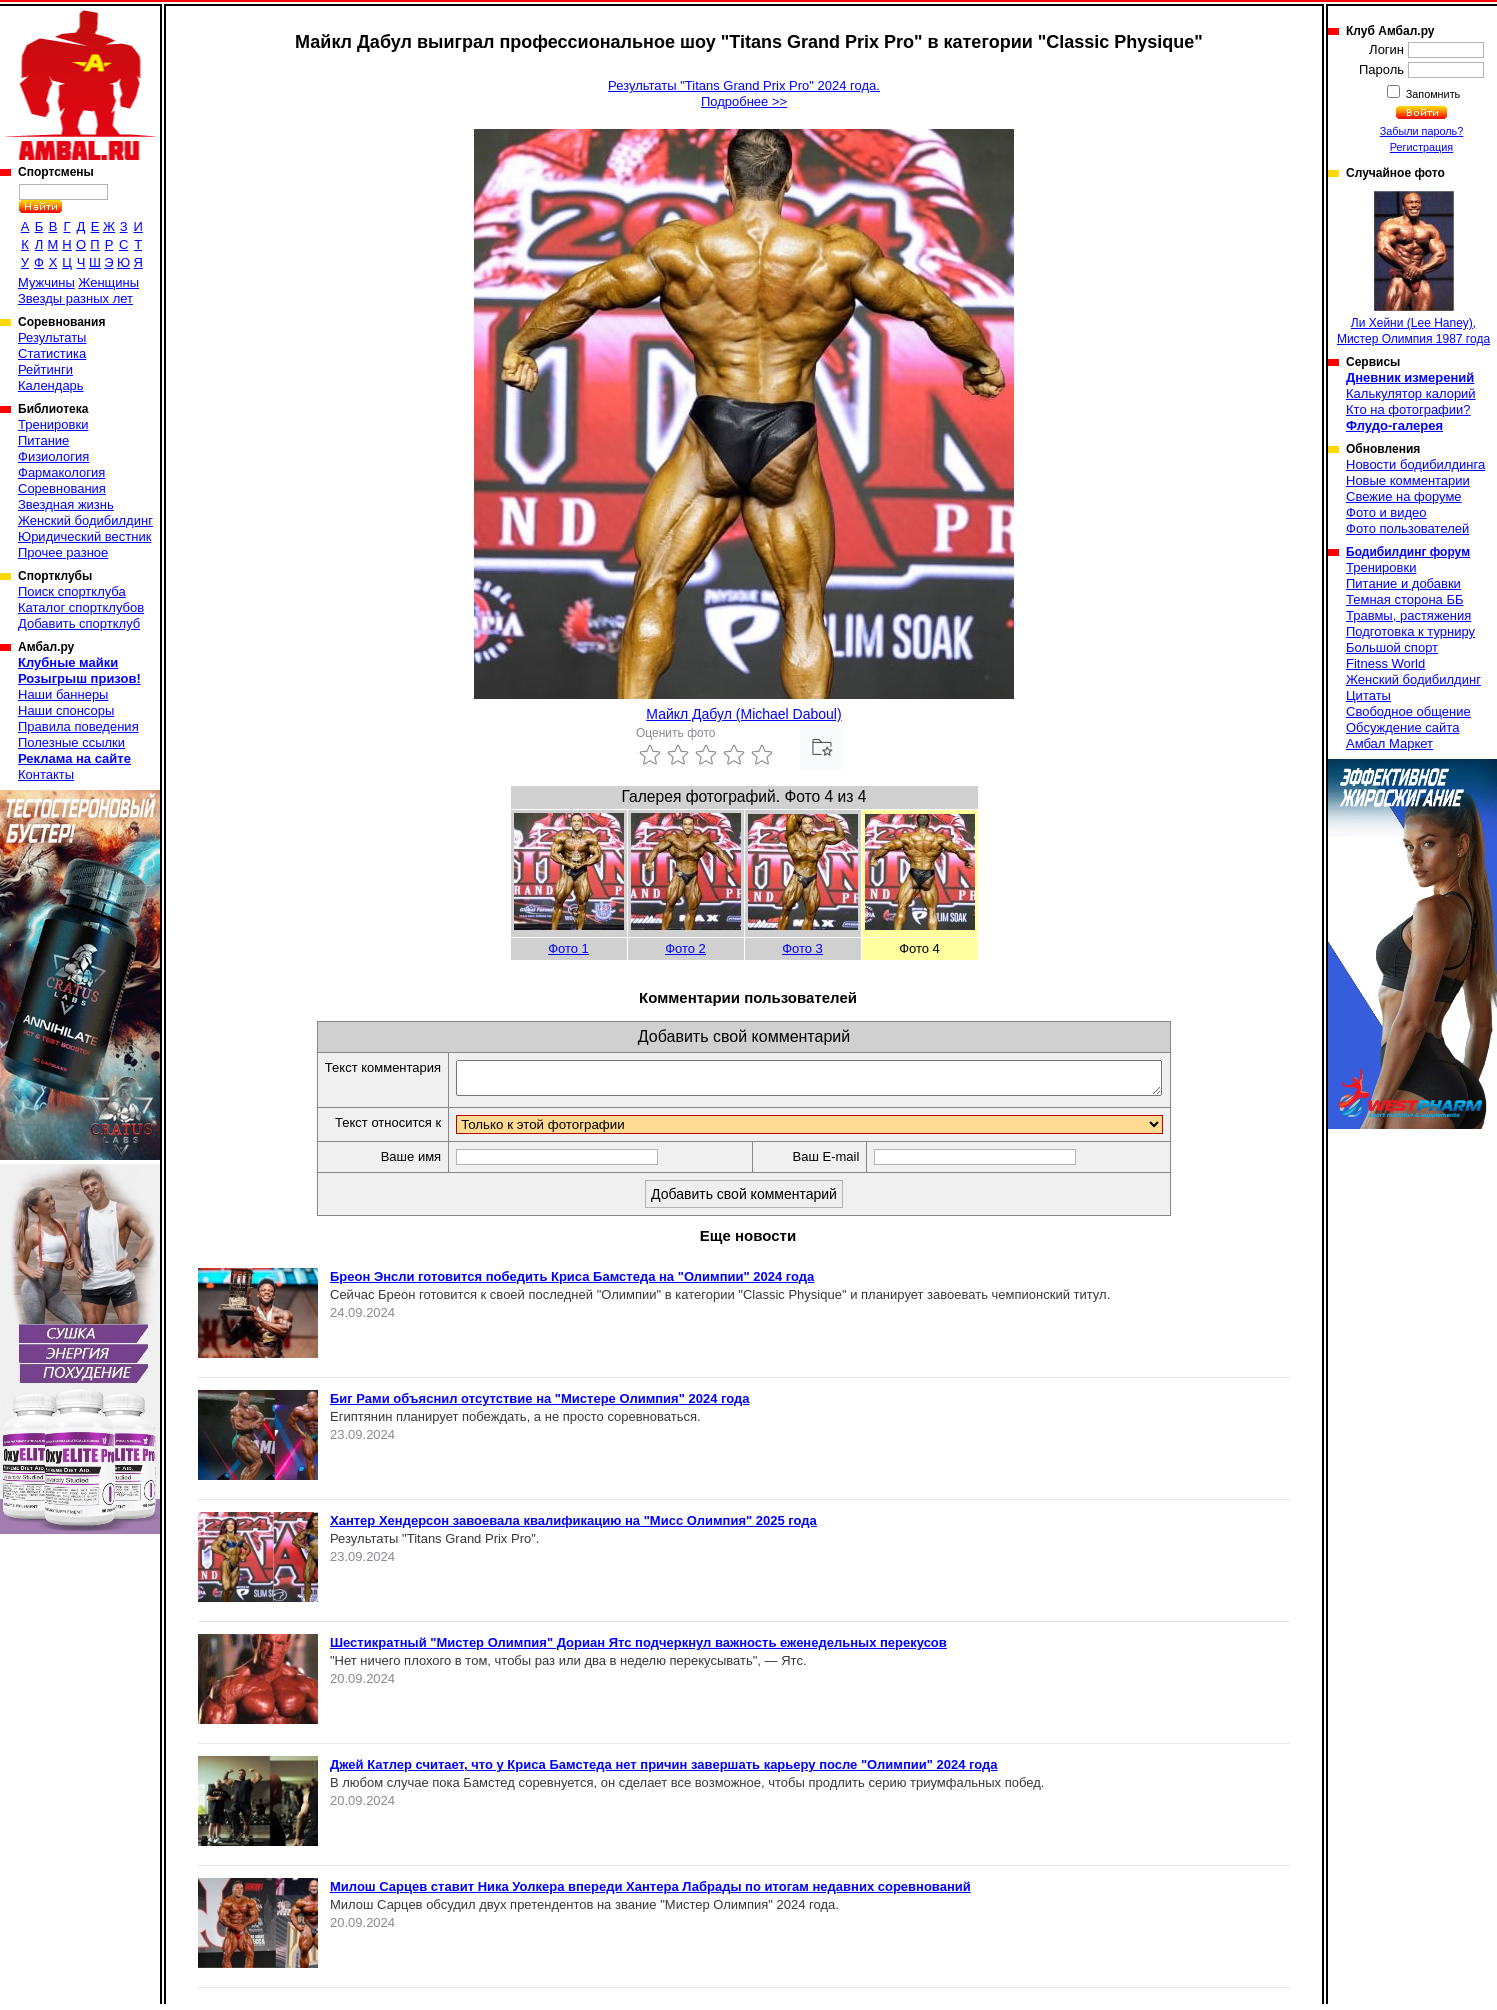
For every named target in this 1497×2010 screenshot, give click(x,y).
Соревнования (62, 488)
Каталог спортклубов (81, 607)
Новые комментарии (1408, 480)
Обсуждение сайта (1402, 727)
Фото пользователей (1407, 528)
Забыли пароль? (1422, 131)
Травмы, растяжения (1408, 615)
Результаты (52, 337)
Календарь (51, 385)
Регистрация (1421, 147)
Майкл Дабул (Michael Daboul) (743, 714)
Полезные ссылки (71, 742)
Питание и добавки (1403, 583)
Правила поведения (78, 726)
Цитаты (1368, 695)
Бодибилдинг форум (1408, 552)
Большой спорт (1392, 647)
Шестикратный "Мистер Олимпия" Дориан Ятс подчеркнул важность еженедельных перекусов (638, 1648)
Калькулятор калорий (1411, 393)
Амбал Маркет (1389, 743)
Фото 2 (685, 948)
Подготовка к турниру (1410, 631)
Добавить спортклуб (79, 623)
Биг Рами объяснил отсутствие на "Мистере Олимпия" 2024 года (540, 1404)
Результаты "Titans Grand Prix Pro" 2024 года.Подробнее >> (744, 93)
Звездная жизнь (66, 504)
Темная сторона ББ (1405, 599)
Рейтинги (45, 369)
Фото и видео (1386, 512)
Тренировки (53, 424)
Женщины (108, 282)
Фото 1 (568, 948)
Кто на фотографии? (1408, 409)
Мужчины (46, 282)
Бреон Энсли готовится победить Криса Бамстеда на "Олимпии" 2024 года (572, 1282)
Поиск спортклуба (72, 591)
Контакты (46, 774)
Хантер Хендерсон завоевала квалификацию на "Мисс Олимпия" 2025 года (573, 1526)
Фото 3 (802, 948)
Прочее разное (63, 552)
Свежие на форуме (1404, 496)
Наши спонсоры (66, 710)
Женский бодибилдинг (85, 520)
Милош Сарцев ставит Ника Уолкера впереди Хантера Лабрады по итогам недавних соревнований (650, 1892)
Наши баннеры (63, 694)
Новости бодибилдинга (1415, 464)
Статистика (52, 353)
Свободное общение (1408, 711)
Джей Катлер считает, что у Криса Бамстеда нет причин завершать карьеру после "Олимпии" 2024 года (664, 1770)
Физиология (53, 456)
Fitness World (1385, 663)
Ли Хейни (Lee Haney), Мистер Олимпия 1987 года (1413, 268)
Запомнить (1432, 94)
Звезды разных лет (75, 298)
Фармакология (61, 472)
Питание (43, 440)
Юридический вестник (84, 536)
